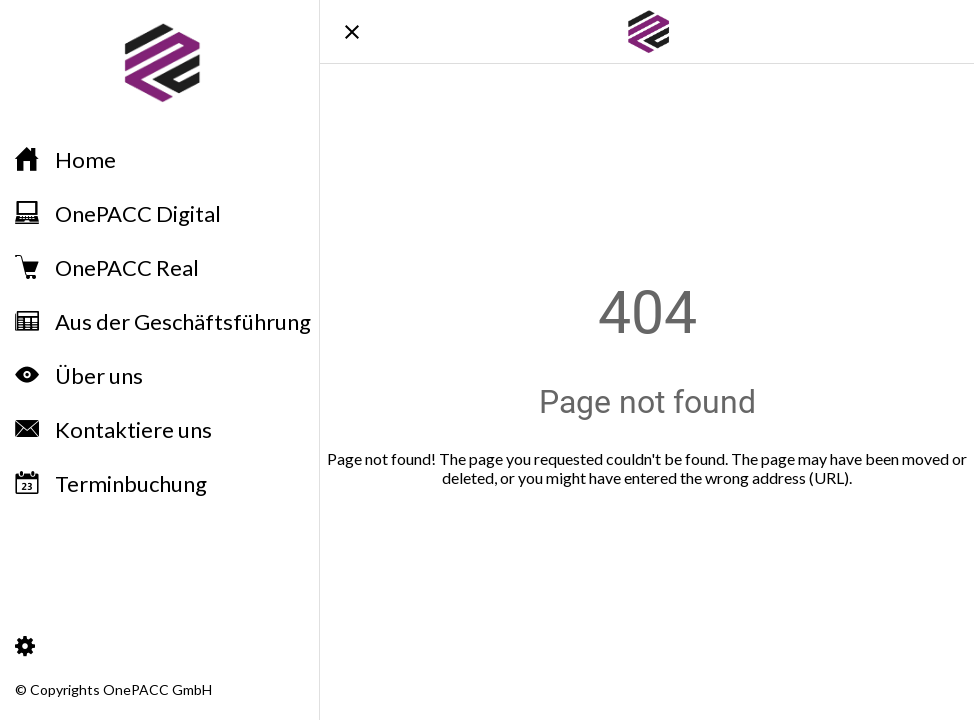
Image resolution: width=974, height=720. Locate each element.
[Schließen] (352, 32)
